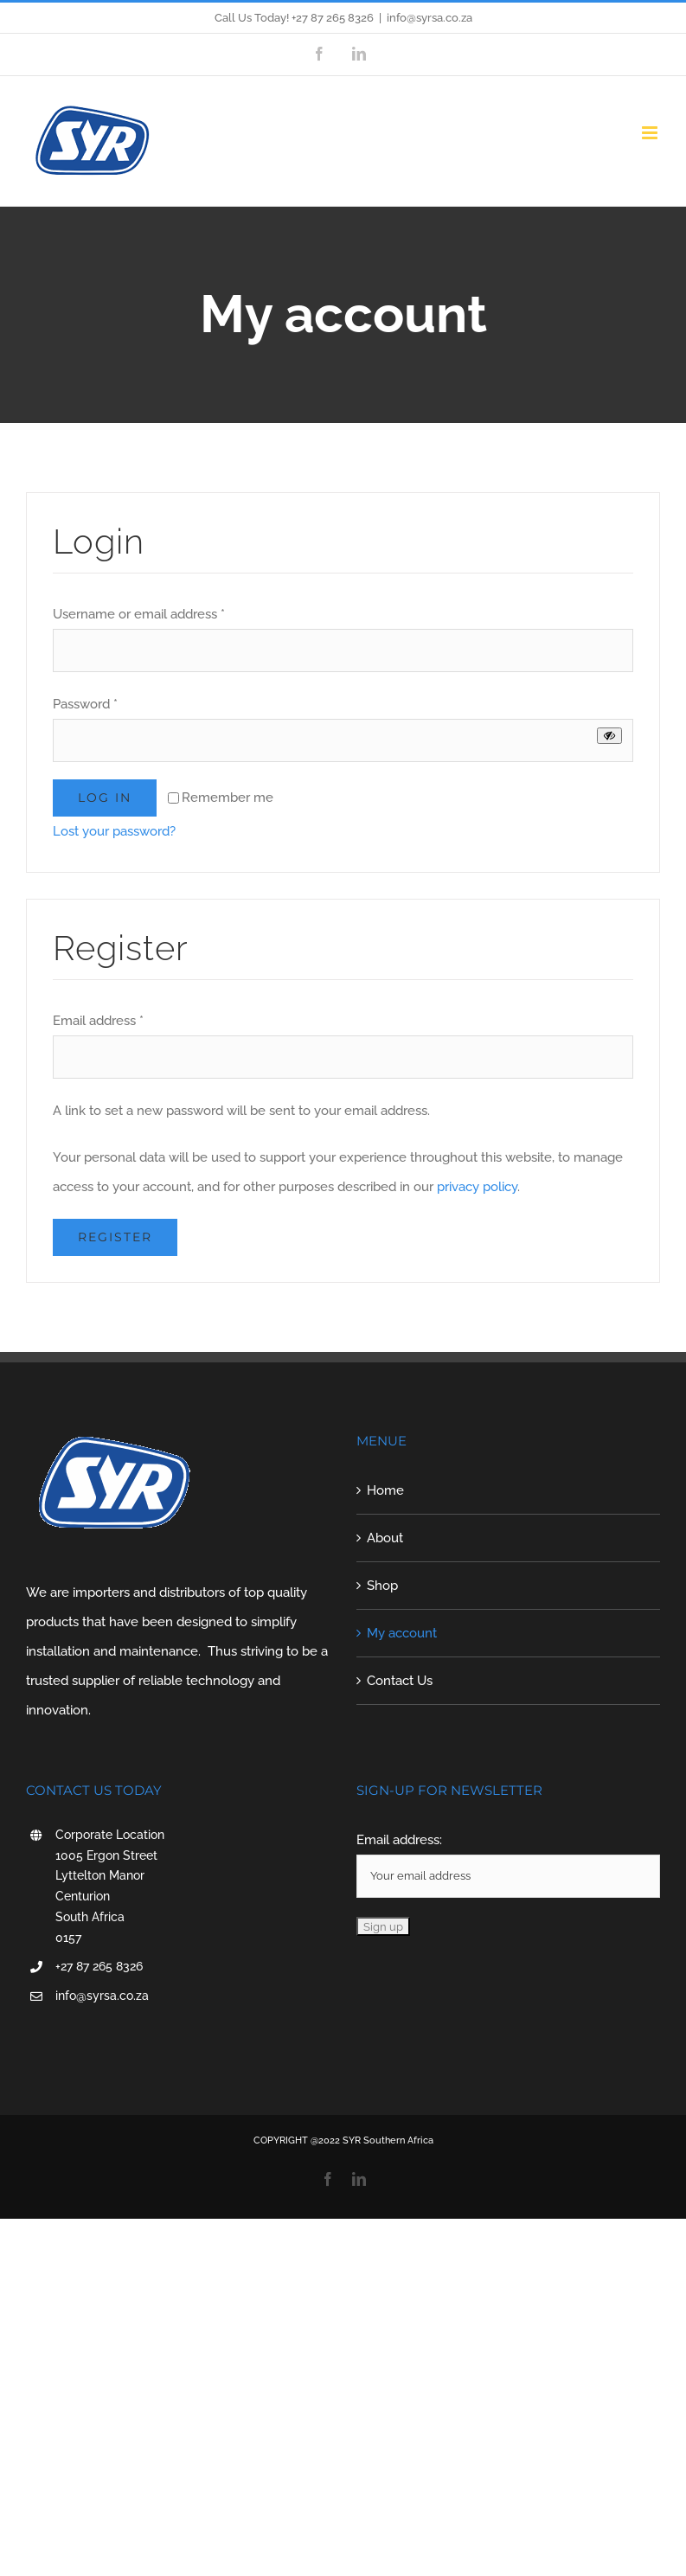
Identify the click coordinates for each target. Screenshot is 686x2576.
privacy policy (477, 1187)
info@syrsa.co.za (429, 17)
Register (115, 1237)
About (385, 1538)
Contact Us (400, 1680)
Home (385, 1490)
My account (402, 1633)
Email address (98, 1020)
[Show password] (609, 735)
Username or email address (139, 614)
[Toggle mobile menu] (651, 133)
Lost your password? (114, 831)
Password (85, 704)
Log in (104, 797)
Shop (382, 1585)
